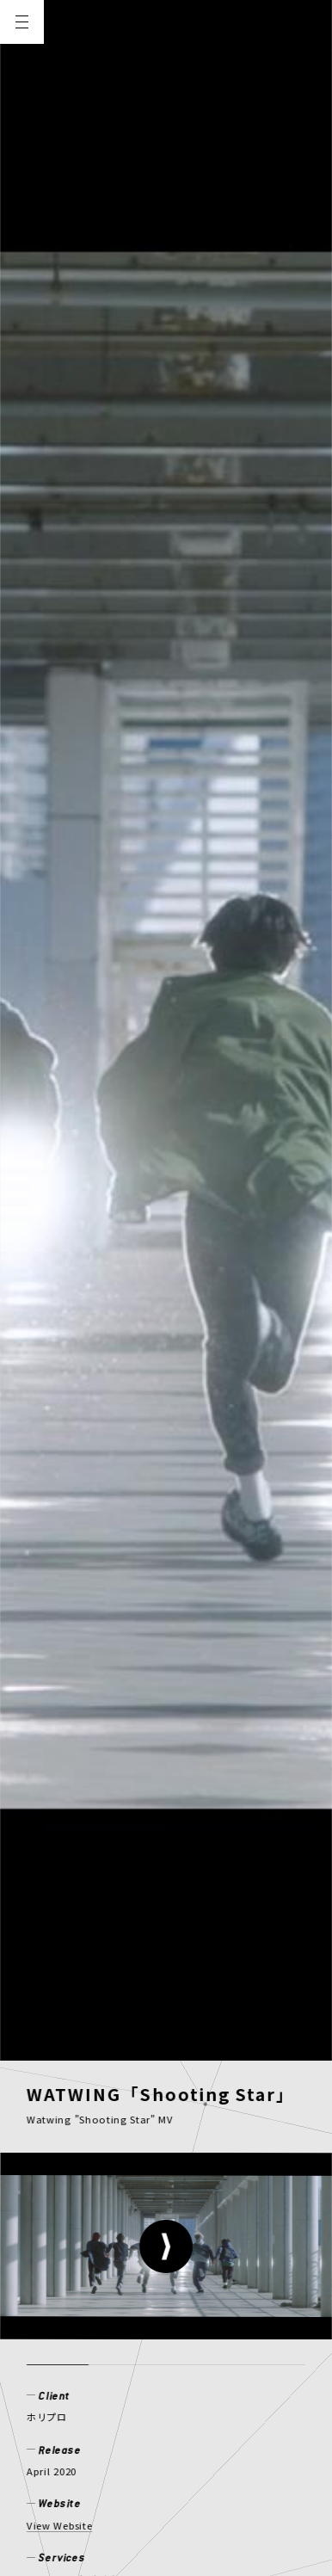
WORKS (112, 2328)
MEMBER (187, 2328)
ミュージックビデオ (72, 1014)
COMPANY (61, 2356)
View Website (59, 960)
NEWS (47, 2328)
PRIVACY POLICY (76, 2441)
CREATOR (271, 2328)
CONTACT (231, 2356)
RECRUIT (147, 2356)
